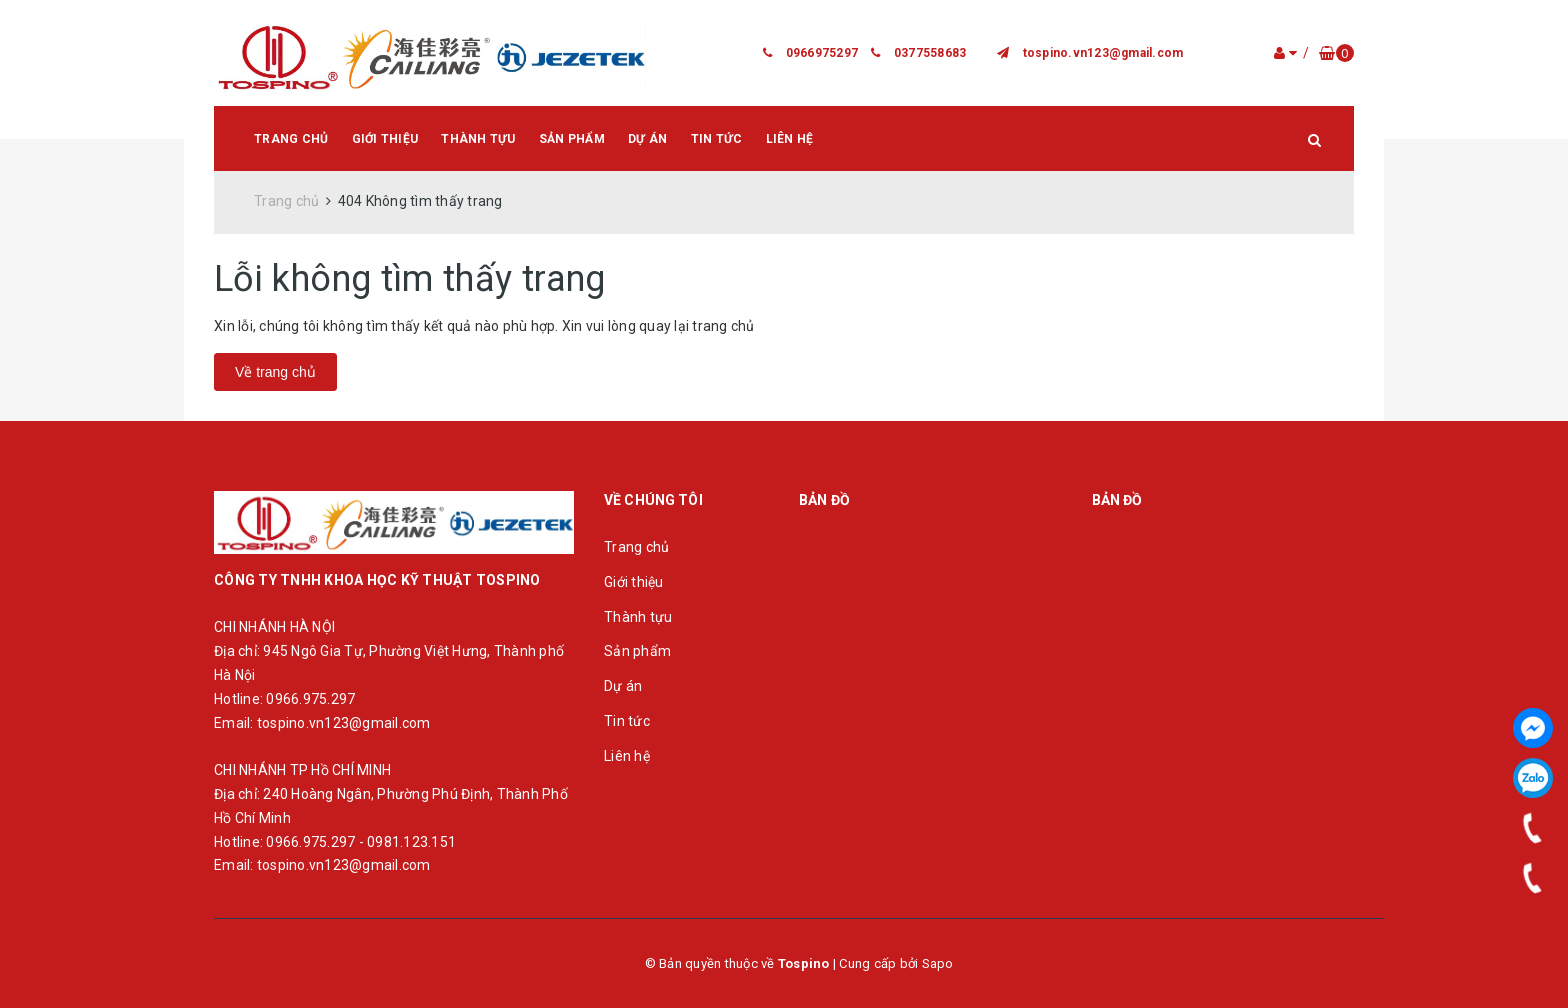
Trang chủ (291, 139)
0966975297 (822, 53)
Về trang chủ (275, 372)
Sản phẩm (572, 139)
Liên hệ (790, 139)
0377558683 (930, 53)
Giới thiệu (385, 139)
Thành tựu (478, 139)
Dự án (647, 139)
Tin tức (717, 139)
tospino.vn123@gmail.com (1103, 53)
